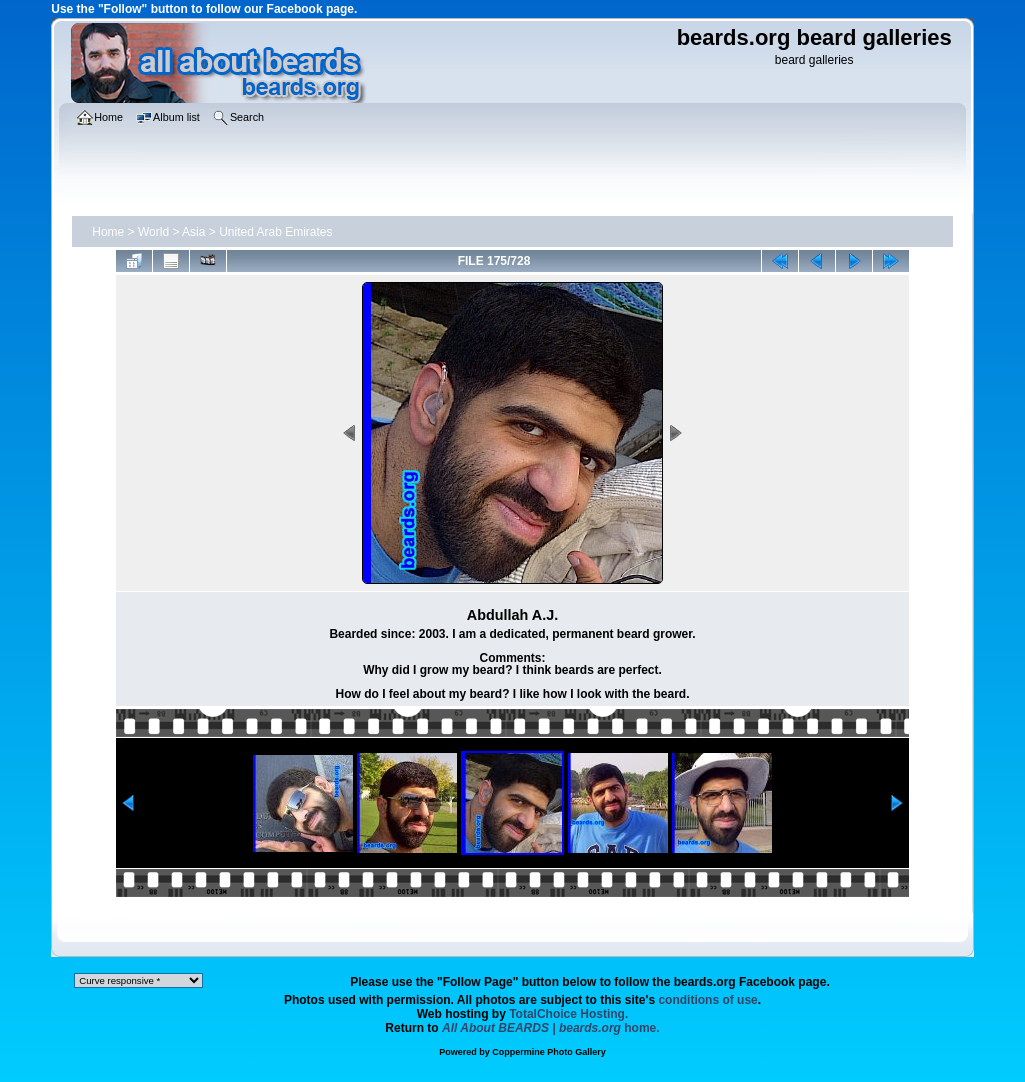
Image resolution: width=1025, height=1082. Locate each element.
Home (108, 232)
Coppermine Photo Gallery (549, 1052)
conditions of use (707, 1000)
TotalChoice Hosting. (568, 1014)
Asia (193, 232)
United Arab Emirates (275, 232)
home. (551, 1028)
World (153, 232)
